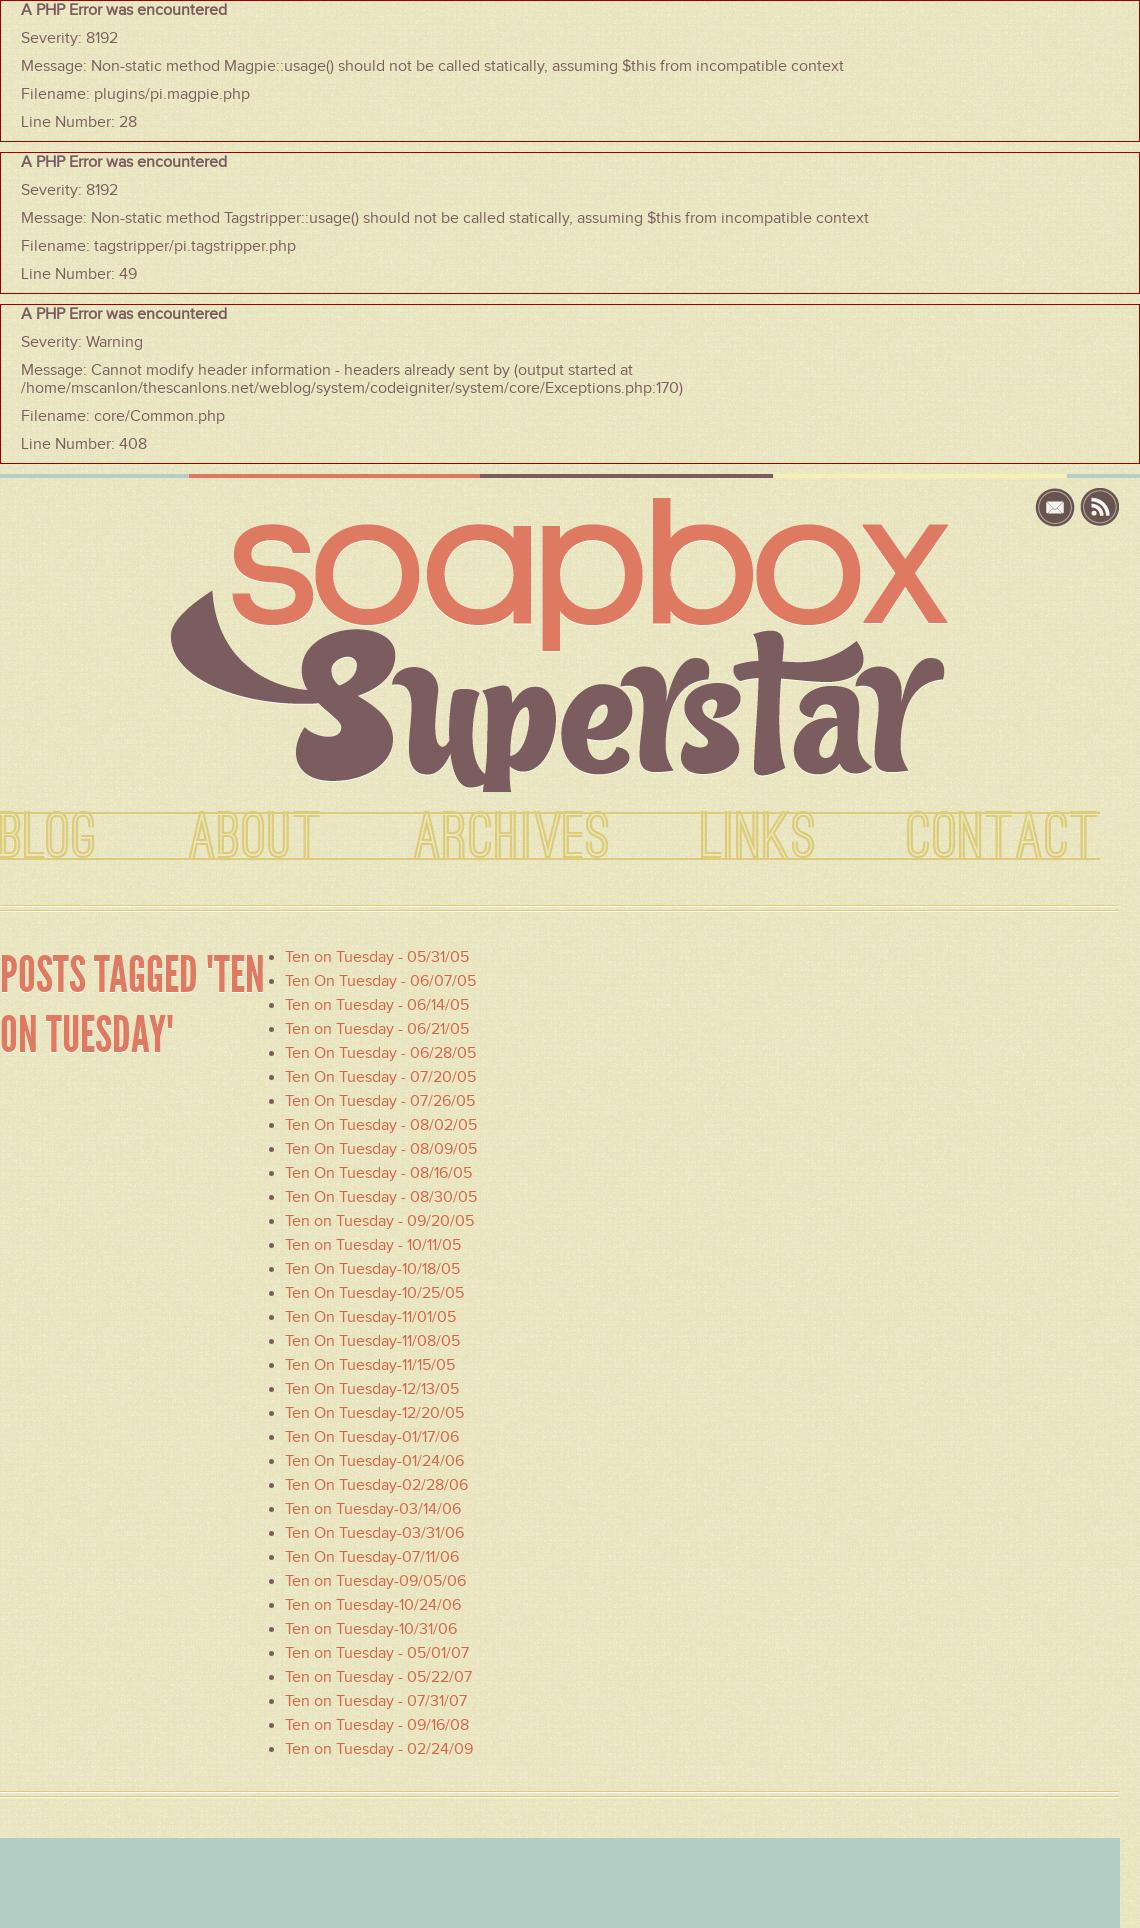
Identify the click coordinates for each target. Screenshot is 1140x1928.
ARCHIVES (512, 838)
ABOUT (255, 838)
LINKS (759, 838)
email (1057, 507)
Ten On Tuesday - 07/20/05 (380, 1077)
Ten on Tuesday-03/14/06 (373, 1509)
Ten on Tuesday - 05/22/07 (378, 1677)
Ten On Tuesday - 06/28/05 (380, 1053)
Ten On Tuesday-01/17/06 (372, 1437)
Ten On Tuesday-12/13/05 (372, 1389)
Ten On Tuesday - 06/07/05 (380, 981)
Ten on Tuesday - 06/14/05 (377, 1005)
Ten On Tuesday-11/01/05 (370, 1317)
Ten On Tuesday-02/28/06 (376, 1485)
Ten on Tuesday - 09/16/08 (377, 1725)
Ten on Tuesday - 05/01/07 (377, 1653)
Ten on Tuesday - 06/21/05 (377, 1029)
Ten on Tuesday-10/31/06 (371, 1629)
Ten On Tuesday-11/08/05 (372, 1341)
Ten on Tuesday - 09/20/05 (379, 1221)
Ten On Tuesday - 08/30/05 (381, 1197)
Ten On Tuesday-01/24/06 (374, 1461)
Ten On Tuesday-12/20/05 (374, 1413)
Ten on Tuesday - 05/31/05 (377, 957)
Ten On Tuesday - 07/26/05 (380, 1101)
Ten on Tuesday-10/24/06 (373, 1605)
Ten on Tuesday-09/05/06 (375, 1581)
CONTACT (1003, 838)
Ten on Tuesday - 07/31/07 (376, 1701)
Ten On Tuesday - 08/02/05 (381, 1125)
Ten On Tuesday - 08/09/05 (381, 1149)
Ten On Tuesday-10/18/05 (372, 1269)
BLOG (49, 838)
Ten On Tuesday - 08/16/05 (378, 1173)
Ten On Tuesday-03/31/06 (374, 1533)
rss (1100, 507)
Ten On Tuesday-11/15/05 (370, 1365)
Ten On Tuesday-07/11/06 (372, 1557)
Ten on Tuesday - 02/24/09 (379, 1749)
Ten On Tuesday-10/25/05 (374, 1293)
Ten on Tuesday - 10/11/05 (373, 1245)
